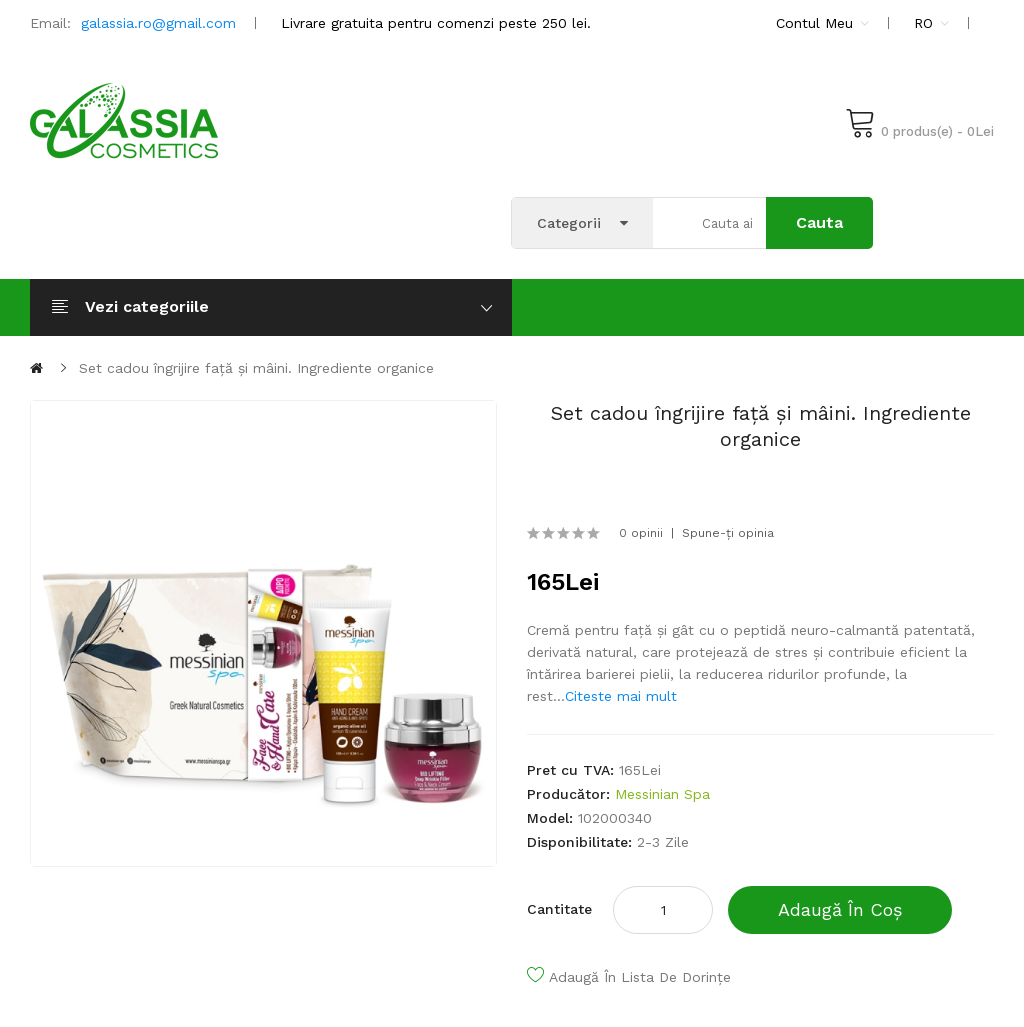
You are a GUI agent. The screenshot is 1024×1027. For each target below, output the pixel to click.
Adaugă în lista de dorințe (640, 977)
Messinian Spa (662, 794)
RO (931, 23)
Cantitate (559, 909)
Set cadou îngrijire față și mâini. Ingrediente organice (256, 368)
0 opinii (641, 533)
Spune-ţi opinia (728, 533)
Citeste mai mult (621, 696)
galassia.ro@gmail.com (158, 23)
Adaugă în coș (840, 909)
